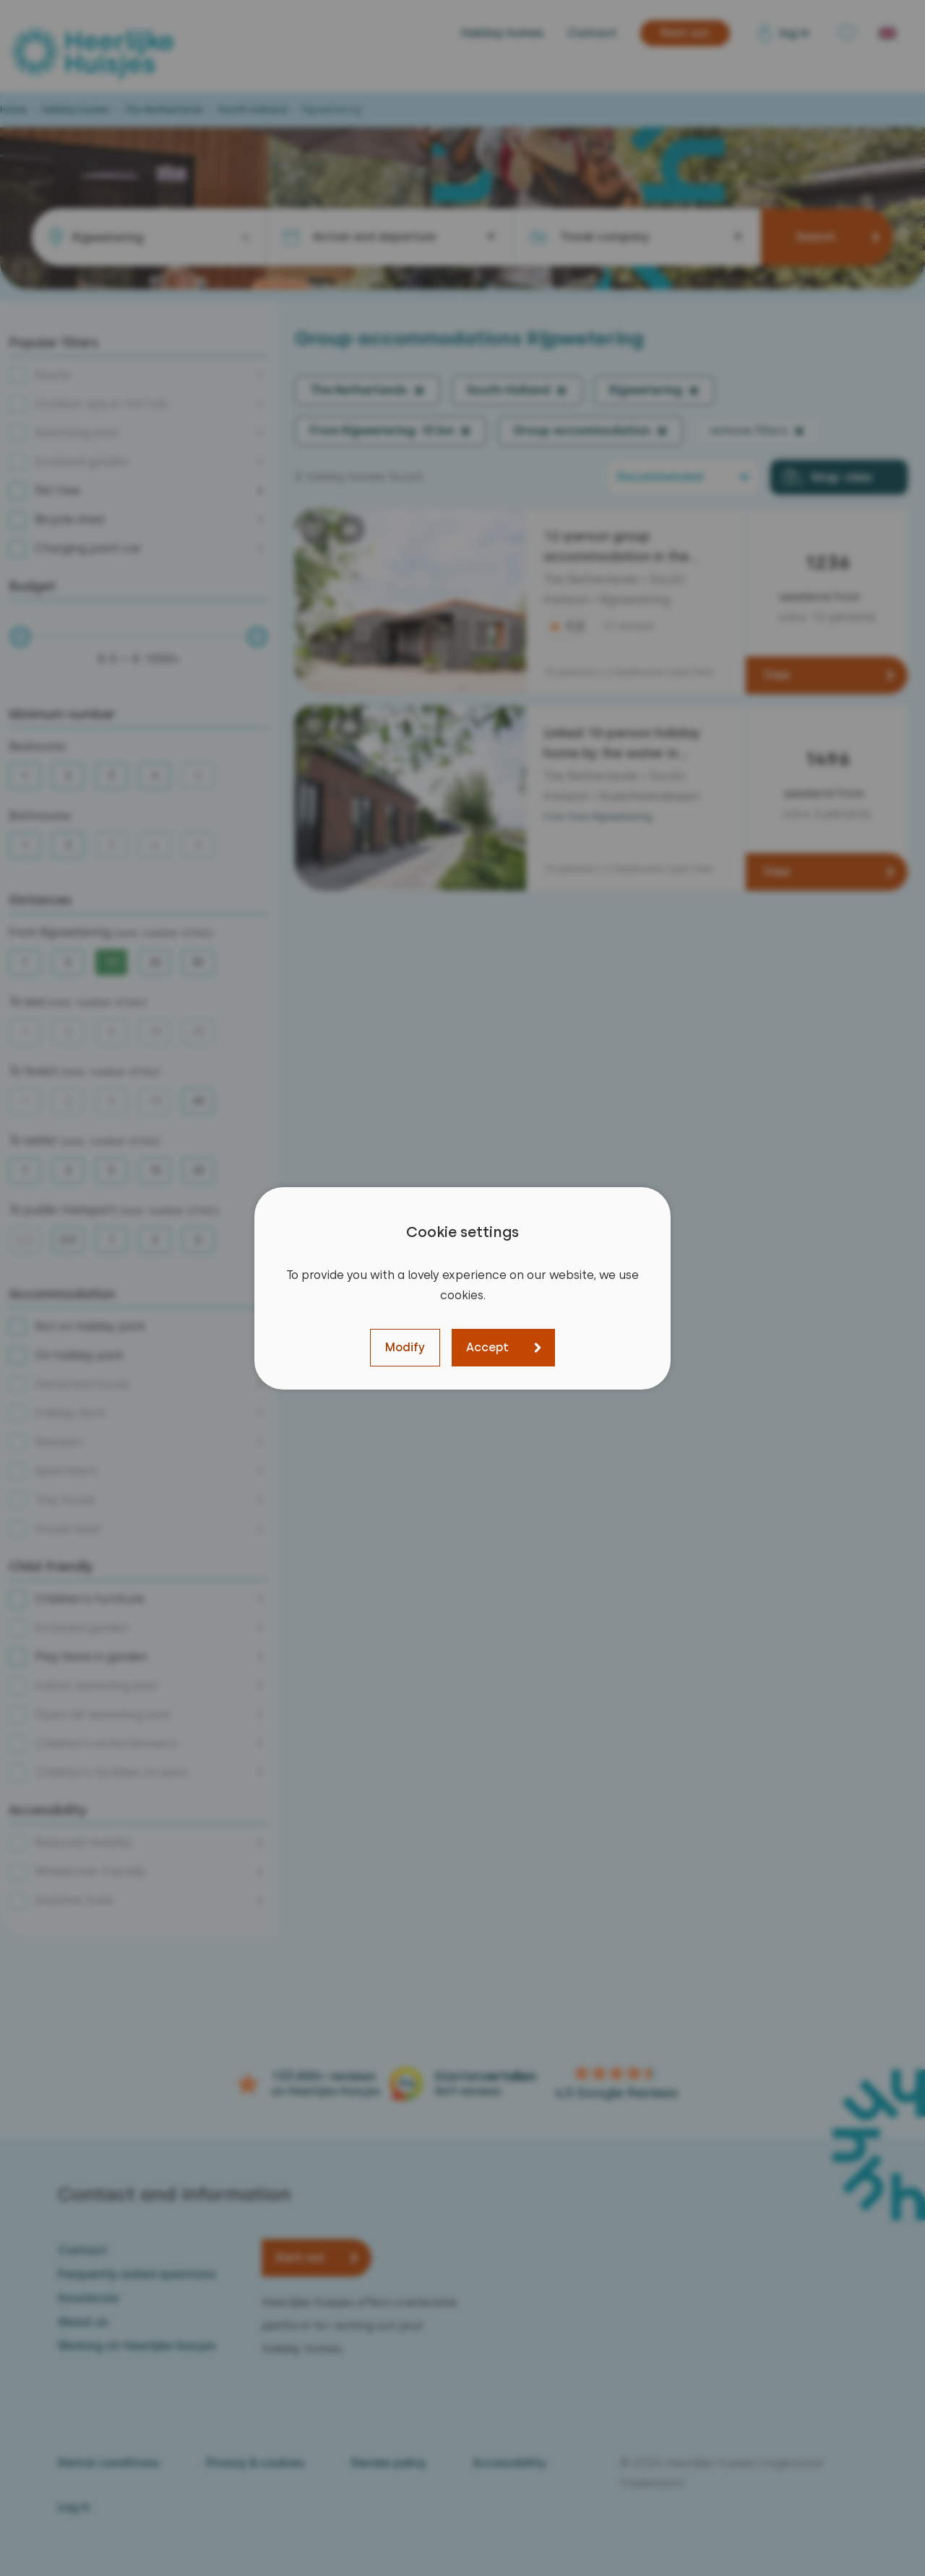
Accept (487, 1347)
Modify (405, 1347)
